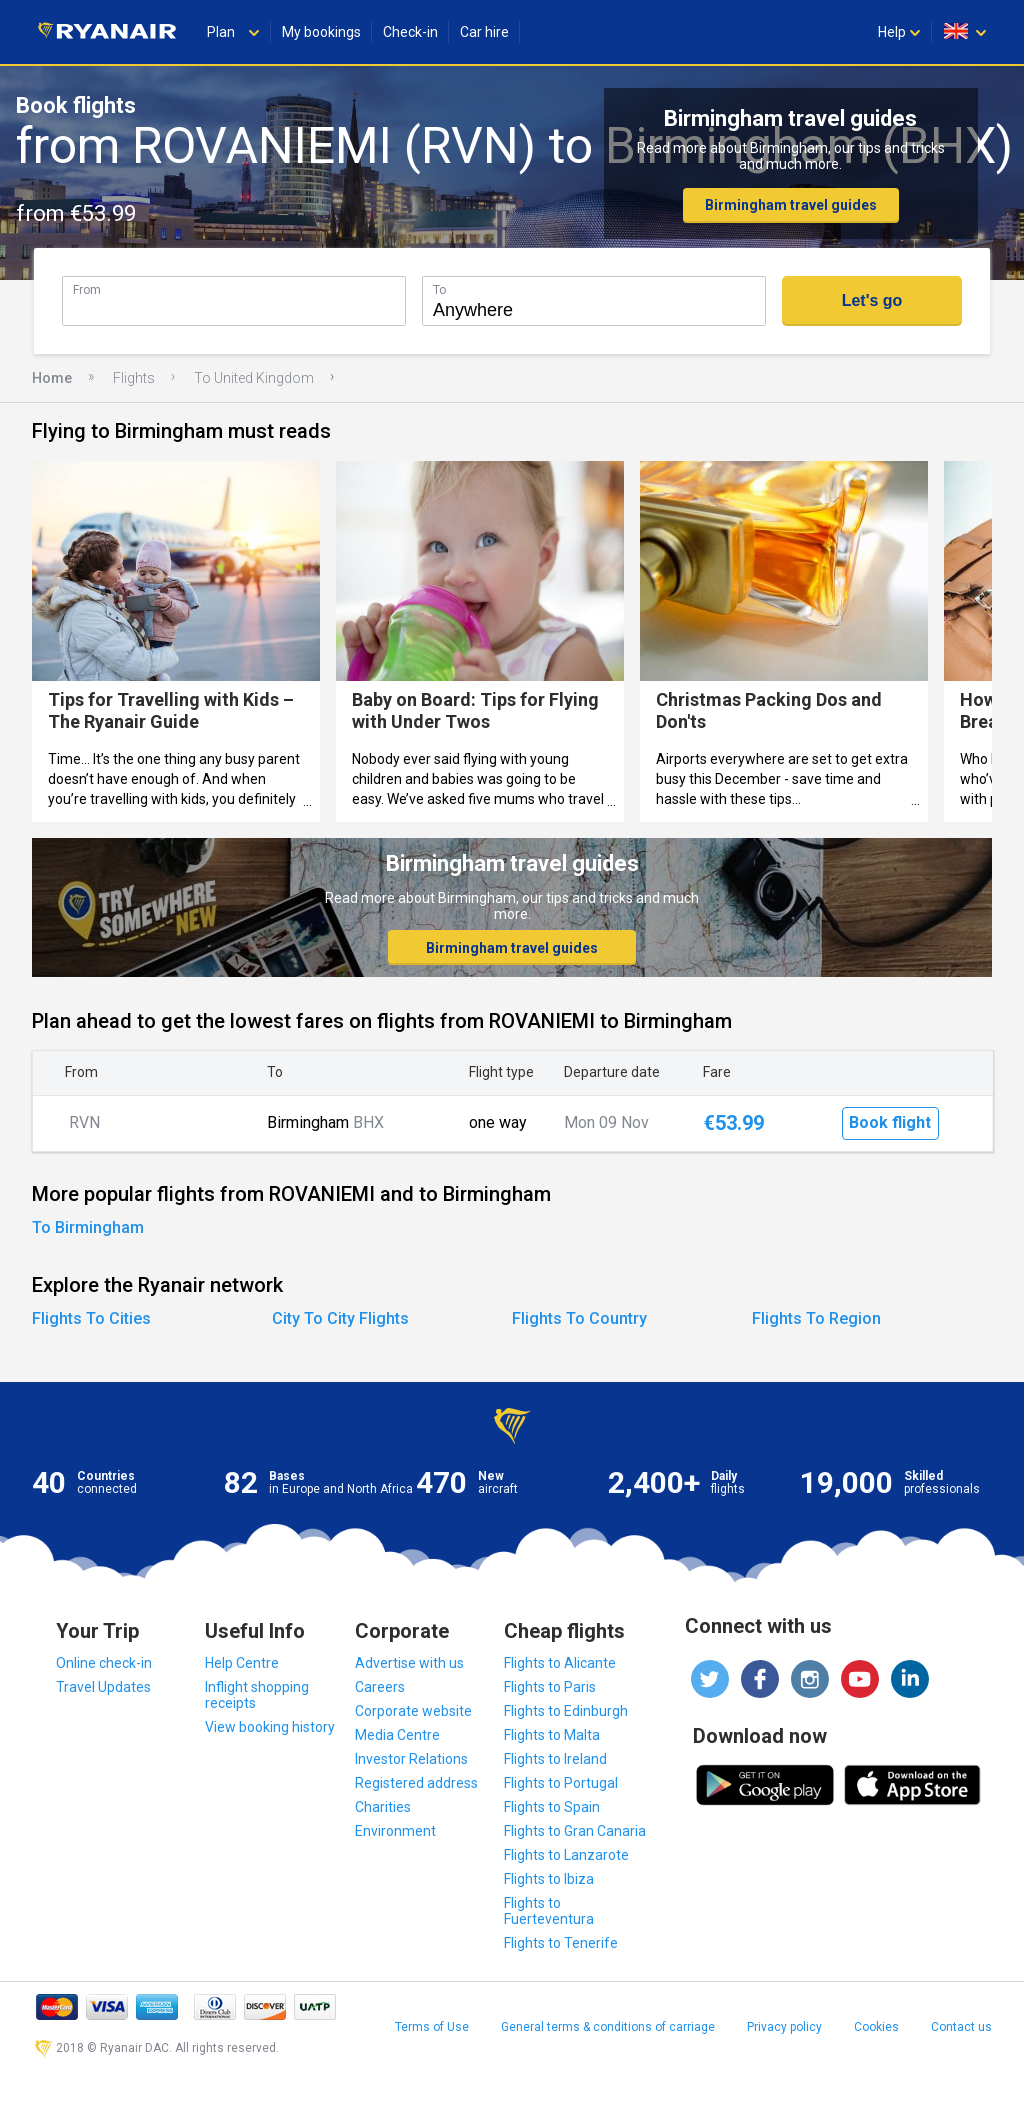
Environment (395, 1831)
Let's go (872, 300)
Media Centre (397, 1735)
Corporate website (413, 1711)
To (439, 289)
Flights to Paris (550, 1687)
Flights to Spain (552, 1807)
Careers (380, 1687)
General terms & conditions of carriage (608, 2027)
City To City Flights (340, 1318)
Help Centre (242, 1663)
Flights (134, 378)
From (87, 289)
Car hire (484, 32)
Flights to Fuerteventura (549, 1911)
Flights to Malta (552, 1735)
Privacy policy (784, 2027)
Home (52, 378)
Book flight (890, 1122)
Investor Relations (411, 1759)
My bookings (321, 32)
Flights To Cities (91, 1318)
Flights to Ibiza (549, 1879)
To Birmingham (88, 1227)
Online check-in (104, 1663)
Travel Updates (103, 1687)
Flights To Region (816, 1318)
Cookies (876, 2027)
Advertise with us (409, 1663)
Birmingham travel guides (791, 205)
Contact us (961, 2027)
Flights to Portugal (561, 1783)
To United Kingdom (254, 378)
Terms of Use (432, 2027)
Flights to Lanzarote (566, 1855)
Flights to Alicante (560, 1663)
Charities (383, 1807)
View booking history (270, 1727)
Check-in (410, 32)
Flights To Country (579, 1318)
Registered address (416, 1783)
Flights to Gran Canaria (575, 1831)
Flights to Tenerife (561, 1943)
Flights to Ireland (555, 1759)
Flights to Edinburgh (566, 1711)
